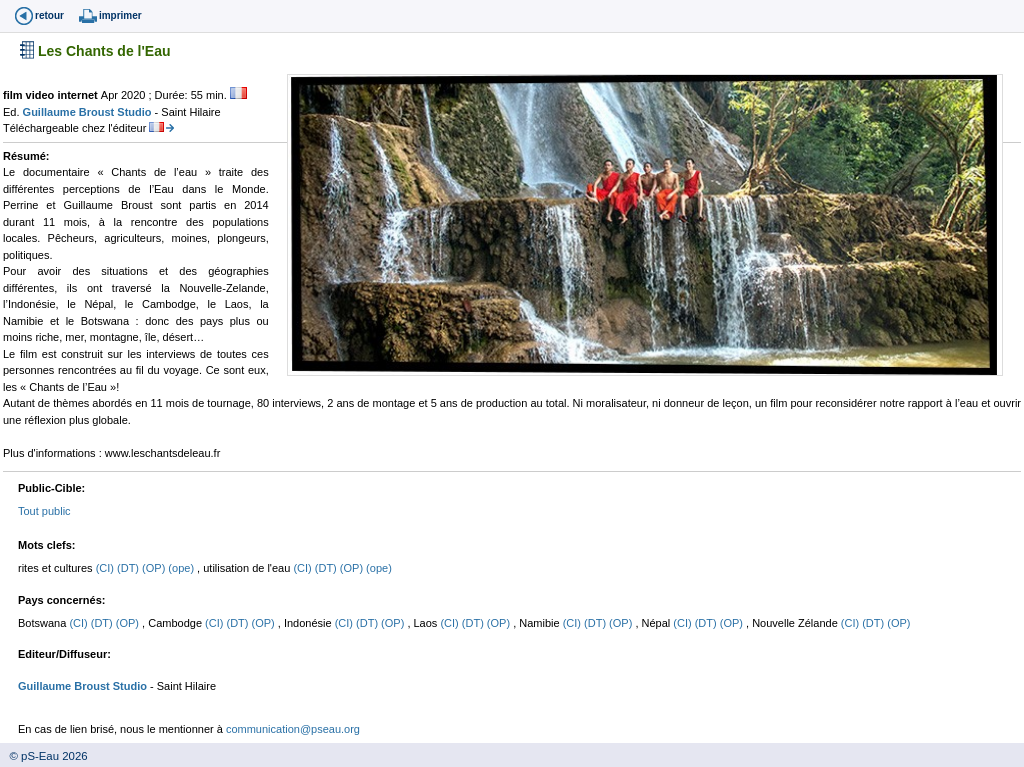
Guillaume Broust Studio (89, 112)
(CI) (106, 568)
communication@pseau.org (293, 729)
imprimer (120, 15)
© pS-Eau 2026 (44, 756)
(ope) (182, 568)
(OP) (155, 568)
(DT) (129, 568)
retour (49, 15)
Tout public (44, 511)
